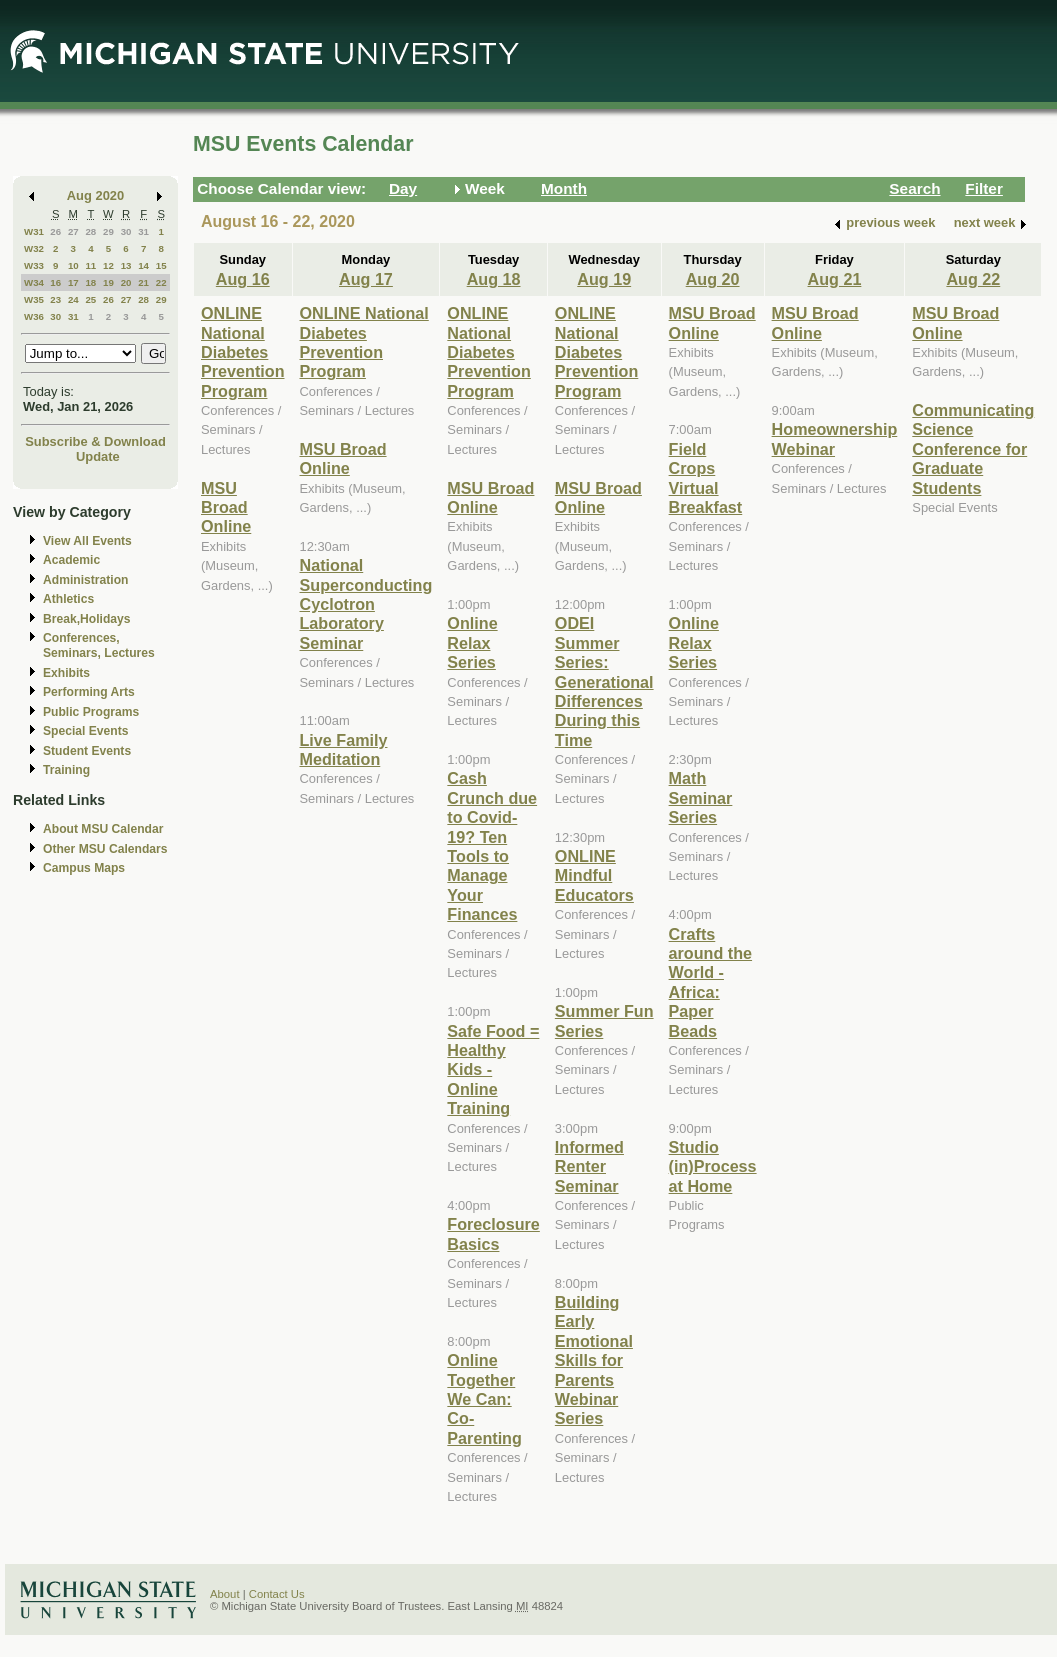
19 (108, 282)
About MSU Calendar (103, 829)
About (225, 1594)
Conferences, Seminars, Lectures (99, 645)
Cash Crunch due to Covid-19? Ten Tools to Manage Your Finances (492, 846)
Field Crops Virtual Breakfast (706, 478)
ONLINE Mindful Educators (594, 875)
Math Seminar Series (701, 797)
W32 (34, 248)
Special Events (85, 731)
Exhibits (66, 673)
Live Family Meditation (344, 749)
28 (90, 231)
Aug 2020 (95, 195)
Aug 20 (713, 279)
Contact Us (277, 1594)
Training (66, 770)
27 (73, 231)
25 (90, 299)
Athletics (68, 599)
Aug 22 (973, 279)
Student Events (87, 751)
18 (90, 282)
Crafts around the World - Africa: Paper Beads (710, 982)
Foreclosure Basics (493, 1233)
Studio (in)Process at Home (713, 1166)
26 (55, 231)
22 (161, 282)
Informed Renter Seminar (589, 1166)
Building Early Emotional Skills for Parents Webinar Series (594, 1360)
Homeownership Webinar (835, 438)
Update (98, 456)
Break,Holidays (87, 619)
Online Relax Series (472, 642)
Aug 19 (604, 279)
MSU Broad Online (226, 507)
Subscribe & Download (95, 441)
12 (108, 265)
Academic (71, 560)
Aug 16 (243, 279)
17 (73, 282)
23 (55, 299)
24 (73, 299)
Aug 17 (366, 279)
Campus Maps (84, 868)
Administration (85, 580)
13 (126, 265)
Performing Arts (89, 692)
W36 (34, 316)
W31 (34, 231)
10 (73, 265)
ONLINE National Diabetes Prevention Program (243, 352)
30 (126, 231)
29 (108, 231)
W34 (34, 282)
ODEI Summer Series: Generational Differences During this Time (604, 681)
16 (55, 282)
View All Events (87, 541)
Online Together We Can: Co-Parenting (484, 1399)
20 (126, 282)
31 (143, 231)
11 (90, 265)
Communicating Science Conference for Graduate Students (973, 449)
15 (161, 265)
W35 (34, 299)
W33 (34, 265)
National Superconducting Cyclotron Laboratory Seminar (366, 604)
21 (143, 282)
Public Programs (91, 712)
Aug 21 (835, 279)
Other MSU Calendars (105, 849)
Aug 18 (494, 279)
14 (143, 265)
